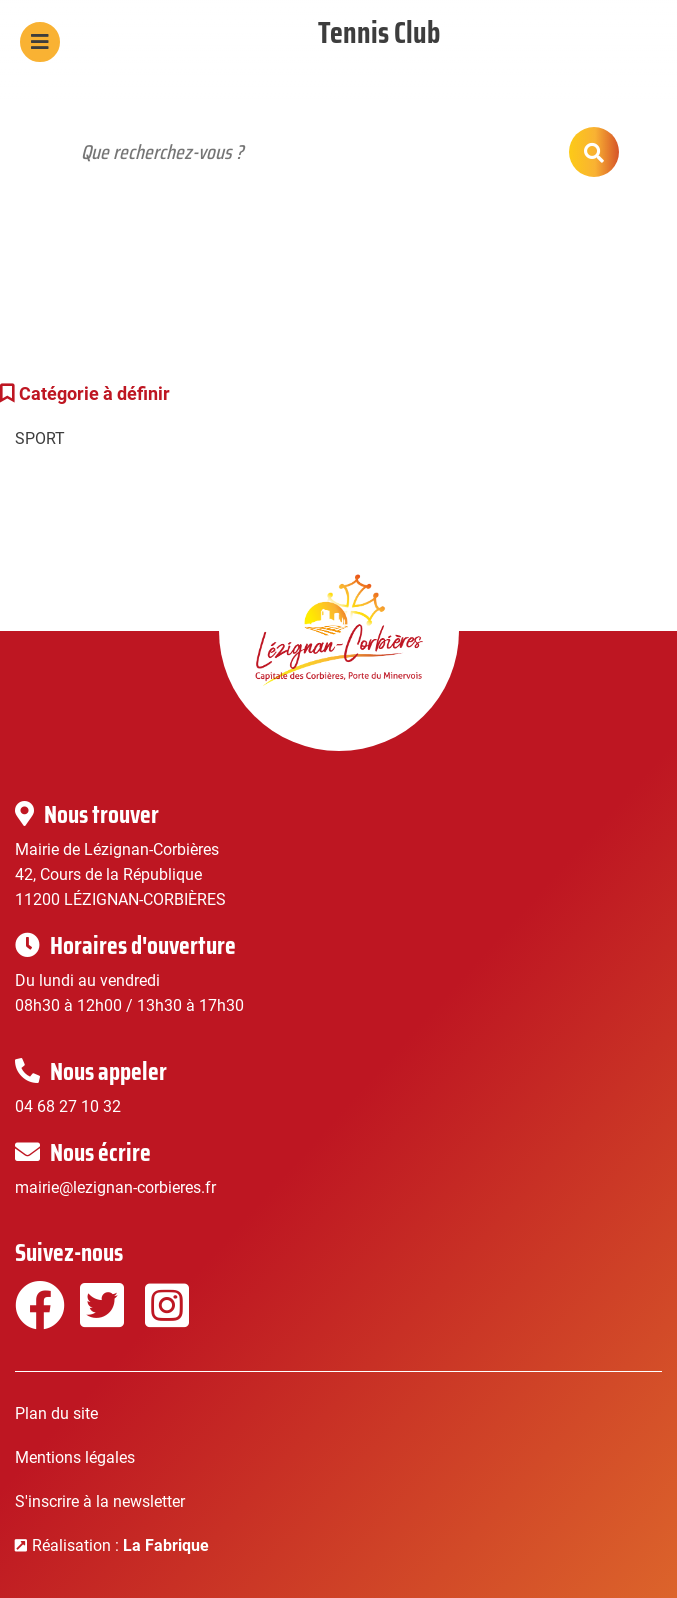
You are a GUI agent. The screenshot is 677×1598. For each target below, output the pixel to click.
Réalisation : (120, 1545)
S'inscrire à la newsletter (100, 1501)
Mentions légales (75, 1457)
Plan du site (56, 1413)
